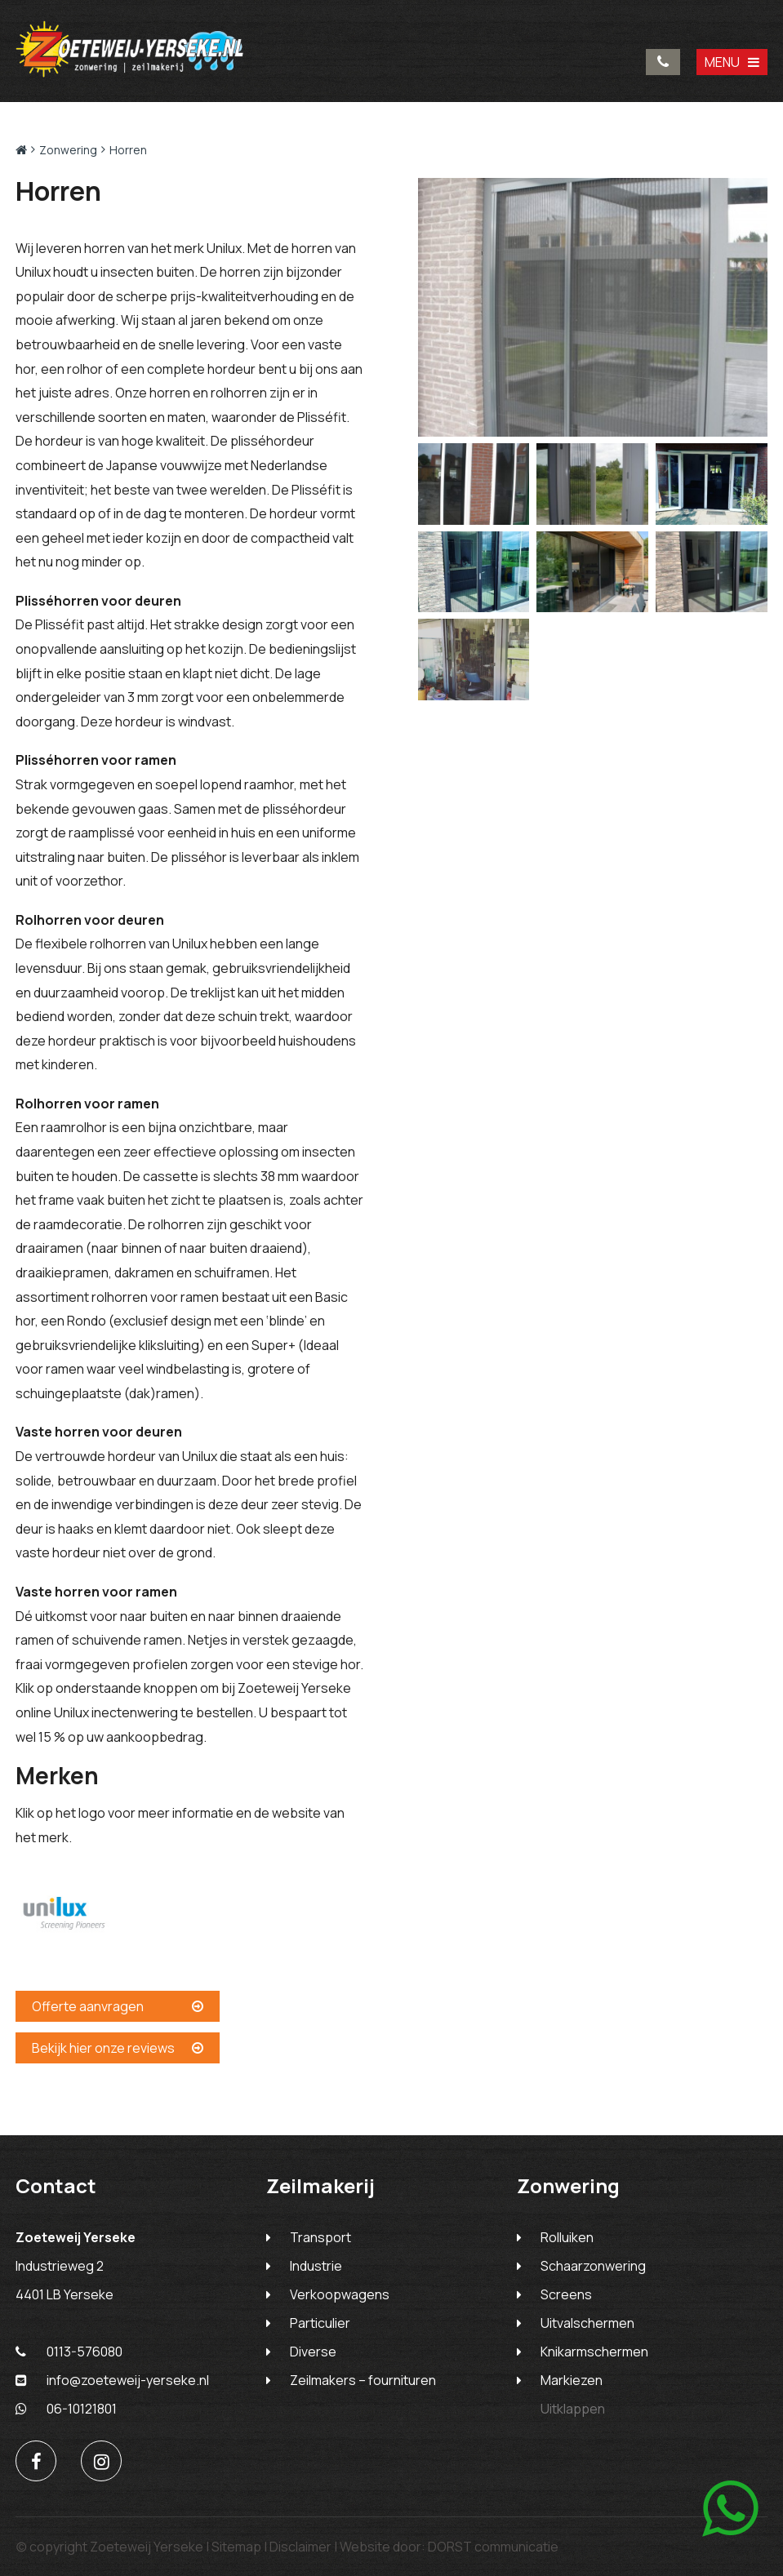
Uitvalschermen (587, 2323)
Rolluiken (567, 2237)
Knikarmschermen (594, 2352)
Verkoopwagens (339, 2294)
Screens (566, 2294)
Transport (320, 2237)
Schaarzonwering (593, 2266)
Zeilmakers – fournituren (363, 2380)
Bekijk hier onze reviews (117, 2047)
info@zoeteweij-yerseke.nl (112, 2380)
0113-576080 (663, 62)
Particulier (320, 2323)
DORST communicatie (493, 2547)
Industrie (316, 2266)
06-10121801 (66, 2409)
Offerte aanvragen (117, 2006)
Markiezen (572, 2380)
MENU (732, 62)
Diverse (313, 2352)
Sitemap (236, 2547)
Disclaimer (300, 2547)
